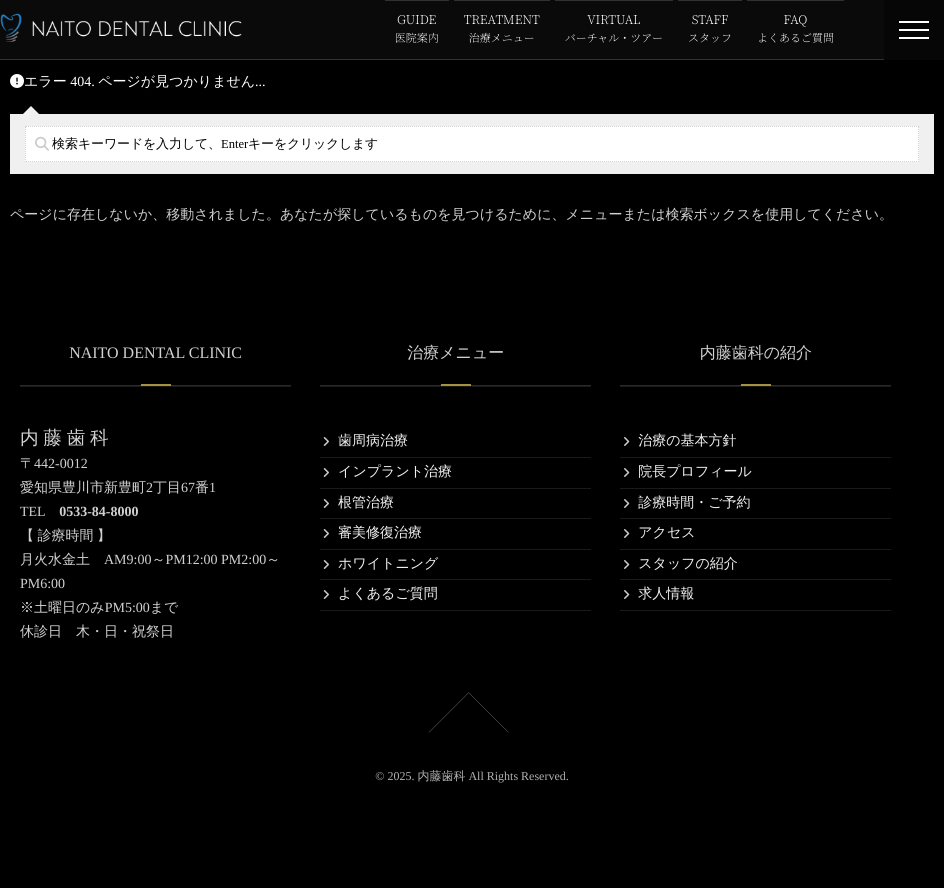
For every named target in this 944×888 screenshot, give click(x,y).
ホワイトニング (388, 564)
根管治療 (366, 503)
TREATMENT (502, 29)
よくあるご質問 (388, 594)
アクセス (666, 533)
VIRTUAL (614, 29)
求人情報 (666, 594)
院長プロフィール (695, 472)
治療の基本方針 (687, 441)
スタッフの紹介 (688, 564)
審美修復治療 (380, 533)
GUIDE (417, 29)
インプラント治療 (395, 472)
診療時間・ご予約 (694, 503)
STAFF (710, 29)
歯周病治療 (373, 441)
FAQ (795, 29)
